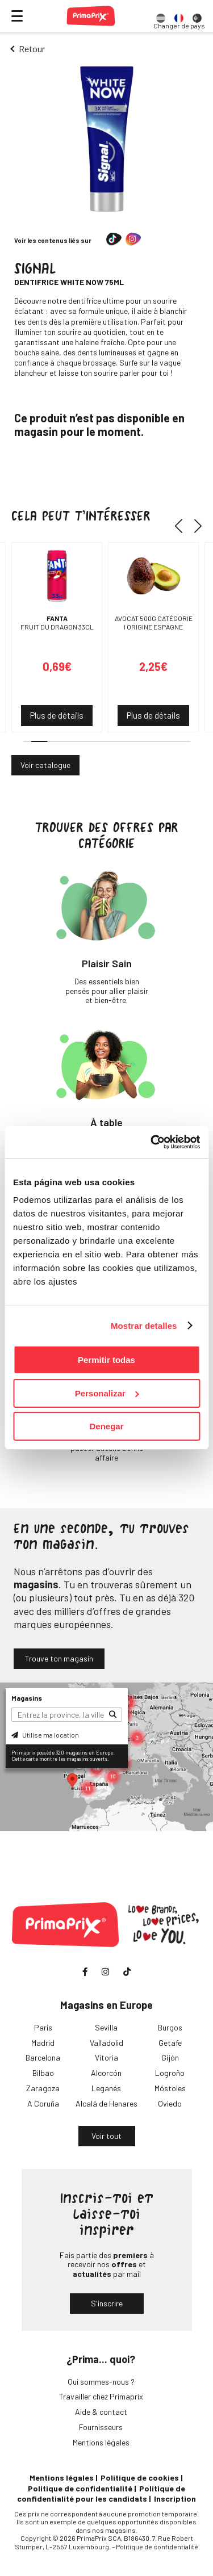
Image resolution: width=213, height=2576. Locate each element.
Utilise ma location (45, 1735)
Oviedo (170, 2103)
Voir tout (106, 2136)
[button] (182, 526)
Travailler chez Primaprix (101, 2396)
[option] (160, 15)
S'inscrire (107, 2303)
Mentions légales (101, 2442)
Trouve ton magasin (59, 1658)
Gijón (170, 2057)
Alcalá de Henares (106, 2103)
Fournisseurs (101, 2427)
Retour (32, 48)
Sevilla (106, 2027)
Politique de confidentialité (80, 2488)
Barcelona (43, 2057)
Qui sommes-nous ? (101, 2381)
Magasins (26, 1698)
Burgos (170, 2027)
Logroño (170, 2073)
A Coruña (43, 2103)
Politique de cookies (140, 2477)
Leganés (106, 2088)
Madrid (43, 2043)
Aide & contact (101, 2411)
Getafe (170, 2043)
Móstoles (170, 2088)
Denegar (106, 1426)
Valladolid (106, 2043)
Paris (43, 2027)
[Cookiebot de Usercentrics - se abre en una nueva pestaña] (151, 1142)
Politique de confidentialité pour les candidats (101, 2493)
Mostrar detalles (144, 1326)
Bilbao (43, 2073)
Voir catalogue (45, 765)
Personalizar (107, 1393)
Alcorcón (106, 2073)
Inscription (175, 2498)
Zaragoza (43, 2088)
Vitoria (106, 2057)
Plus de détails (56, 715)
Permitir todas (106, 1360)
